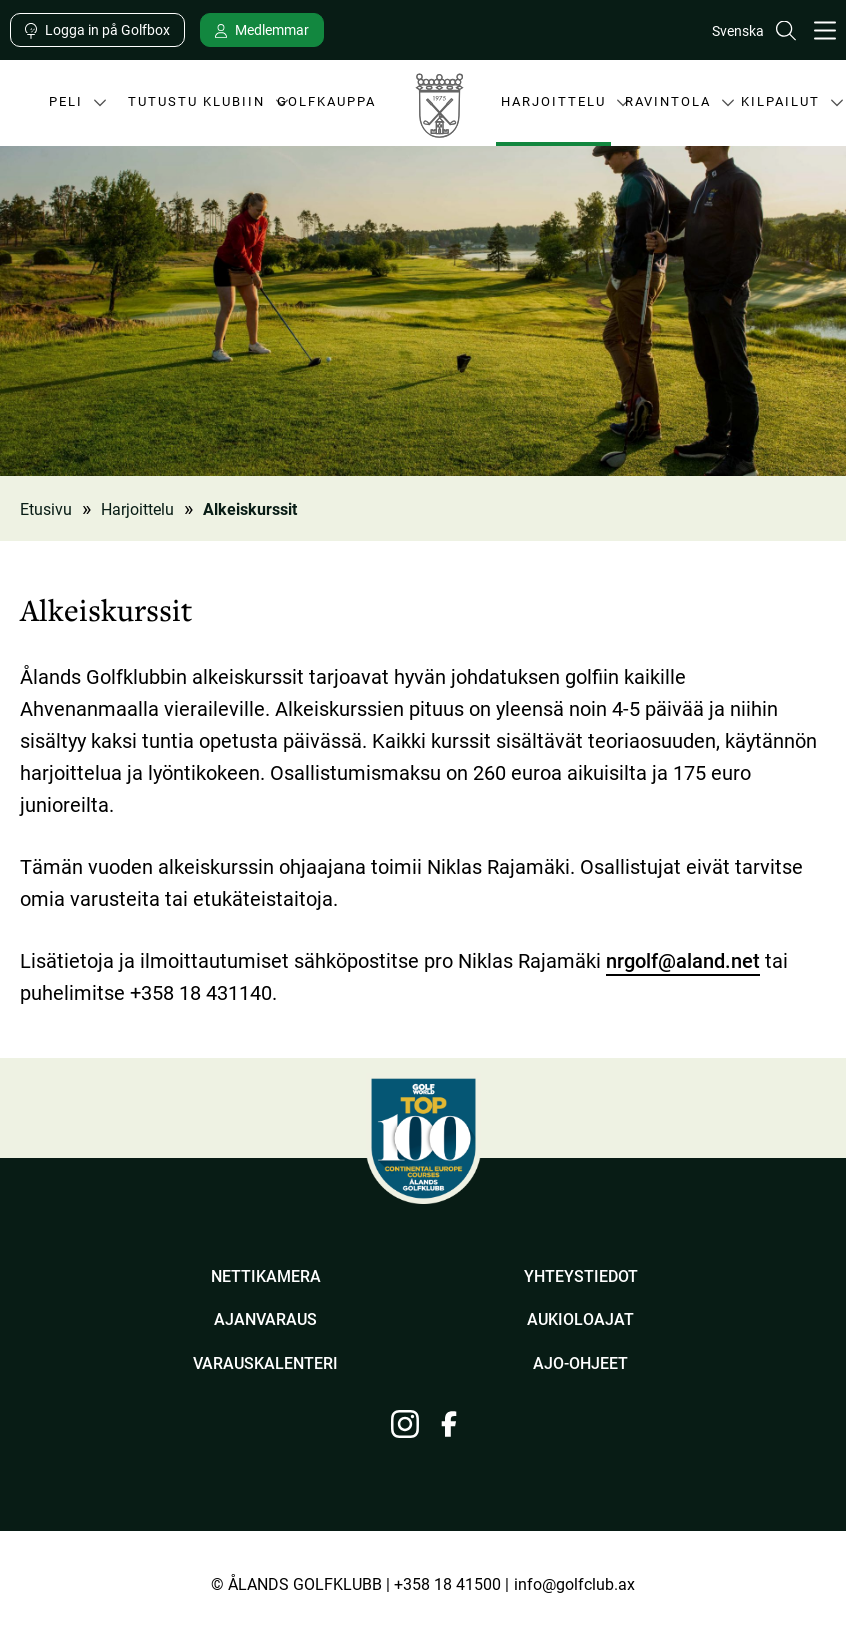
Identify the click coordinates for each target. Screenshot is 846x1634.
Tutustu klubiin (196, 107)
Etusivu (46, 508)
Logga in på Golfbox (107, 29)
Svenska (738, 30)
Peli (58, 107)
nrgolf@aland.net (683, 960)
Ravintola (668, 107)
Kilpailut (780, 107)
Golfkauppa (326, 101)
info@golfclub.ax (574, 1583)
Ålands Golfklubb (438, 110)
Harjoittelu (553, 107)
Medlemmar (272, 29)
